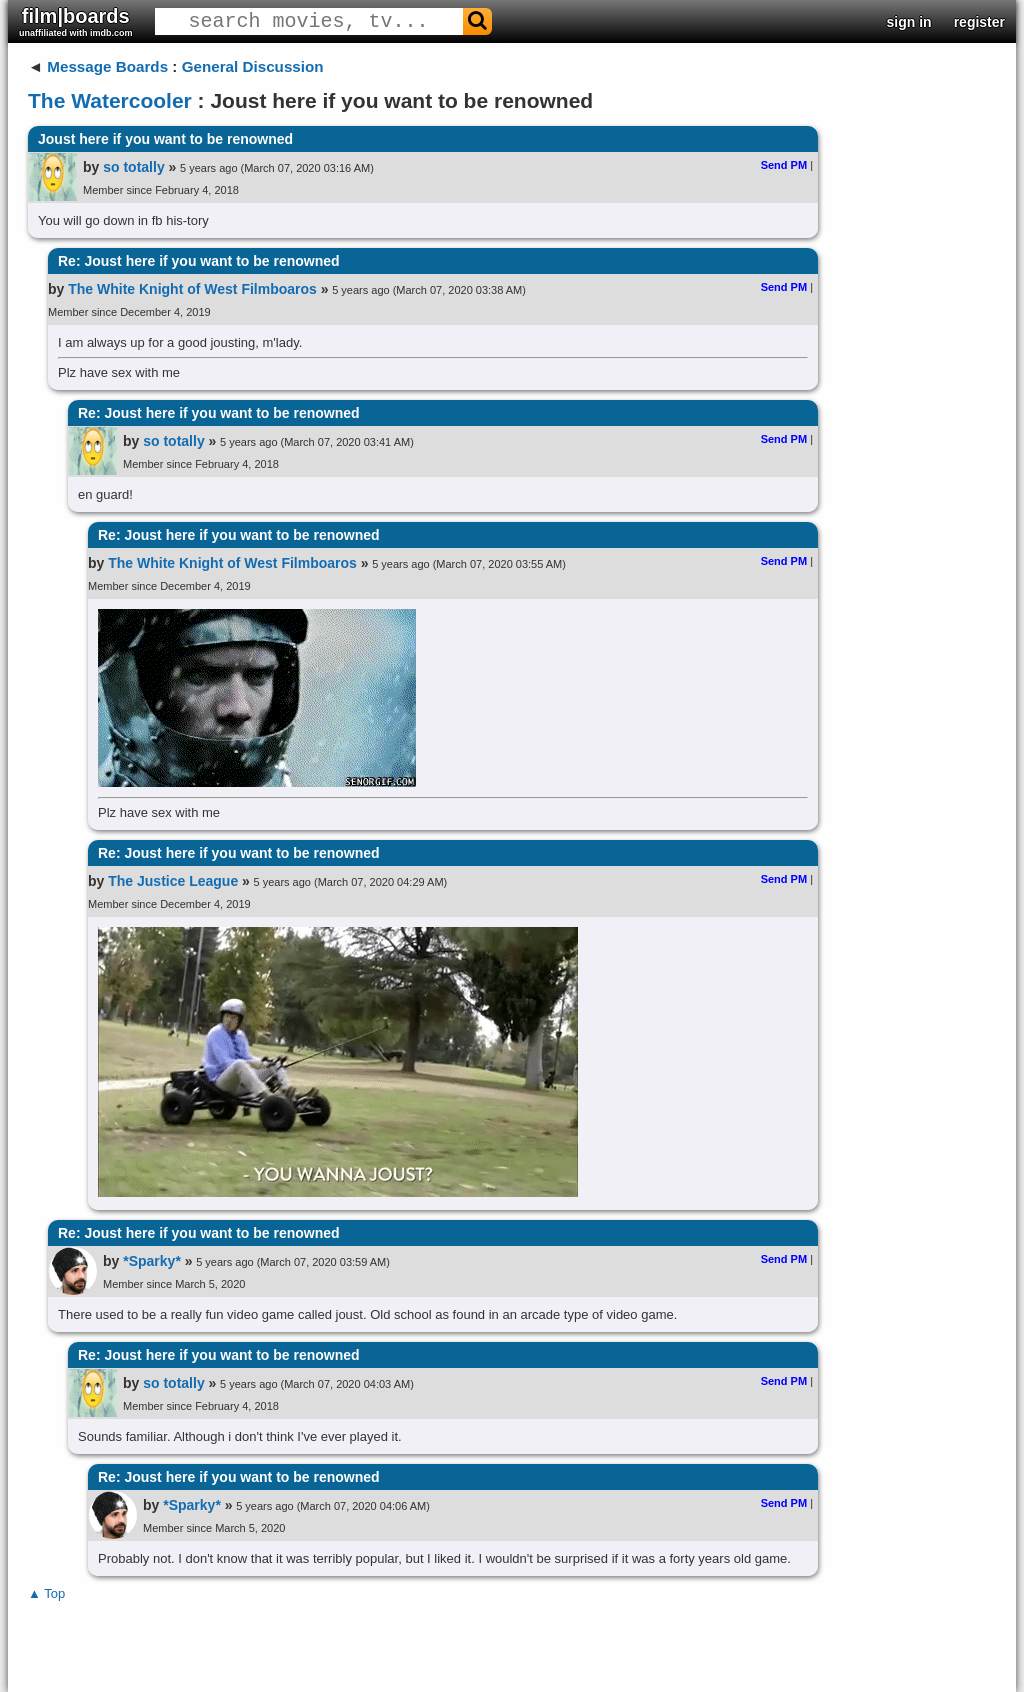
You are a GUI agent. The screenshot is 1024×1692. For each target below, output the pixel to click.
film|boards (76, 21)
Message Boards (107, 66)
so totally (133, 167)
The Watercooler (110, 100)
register (979, 22)
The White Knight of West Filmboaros (192, 289)
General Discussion (253, 66)
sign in (909, 22)
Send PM (784, 165)
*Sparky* (152, 1261)
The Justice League (173, 881)
